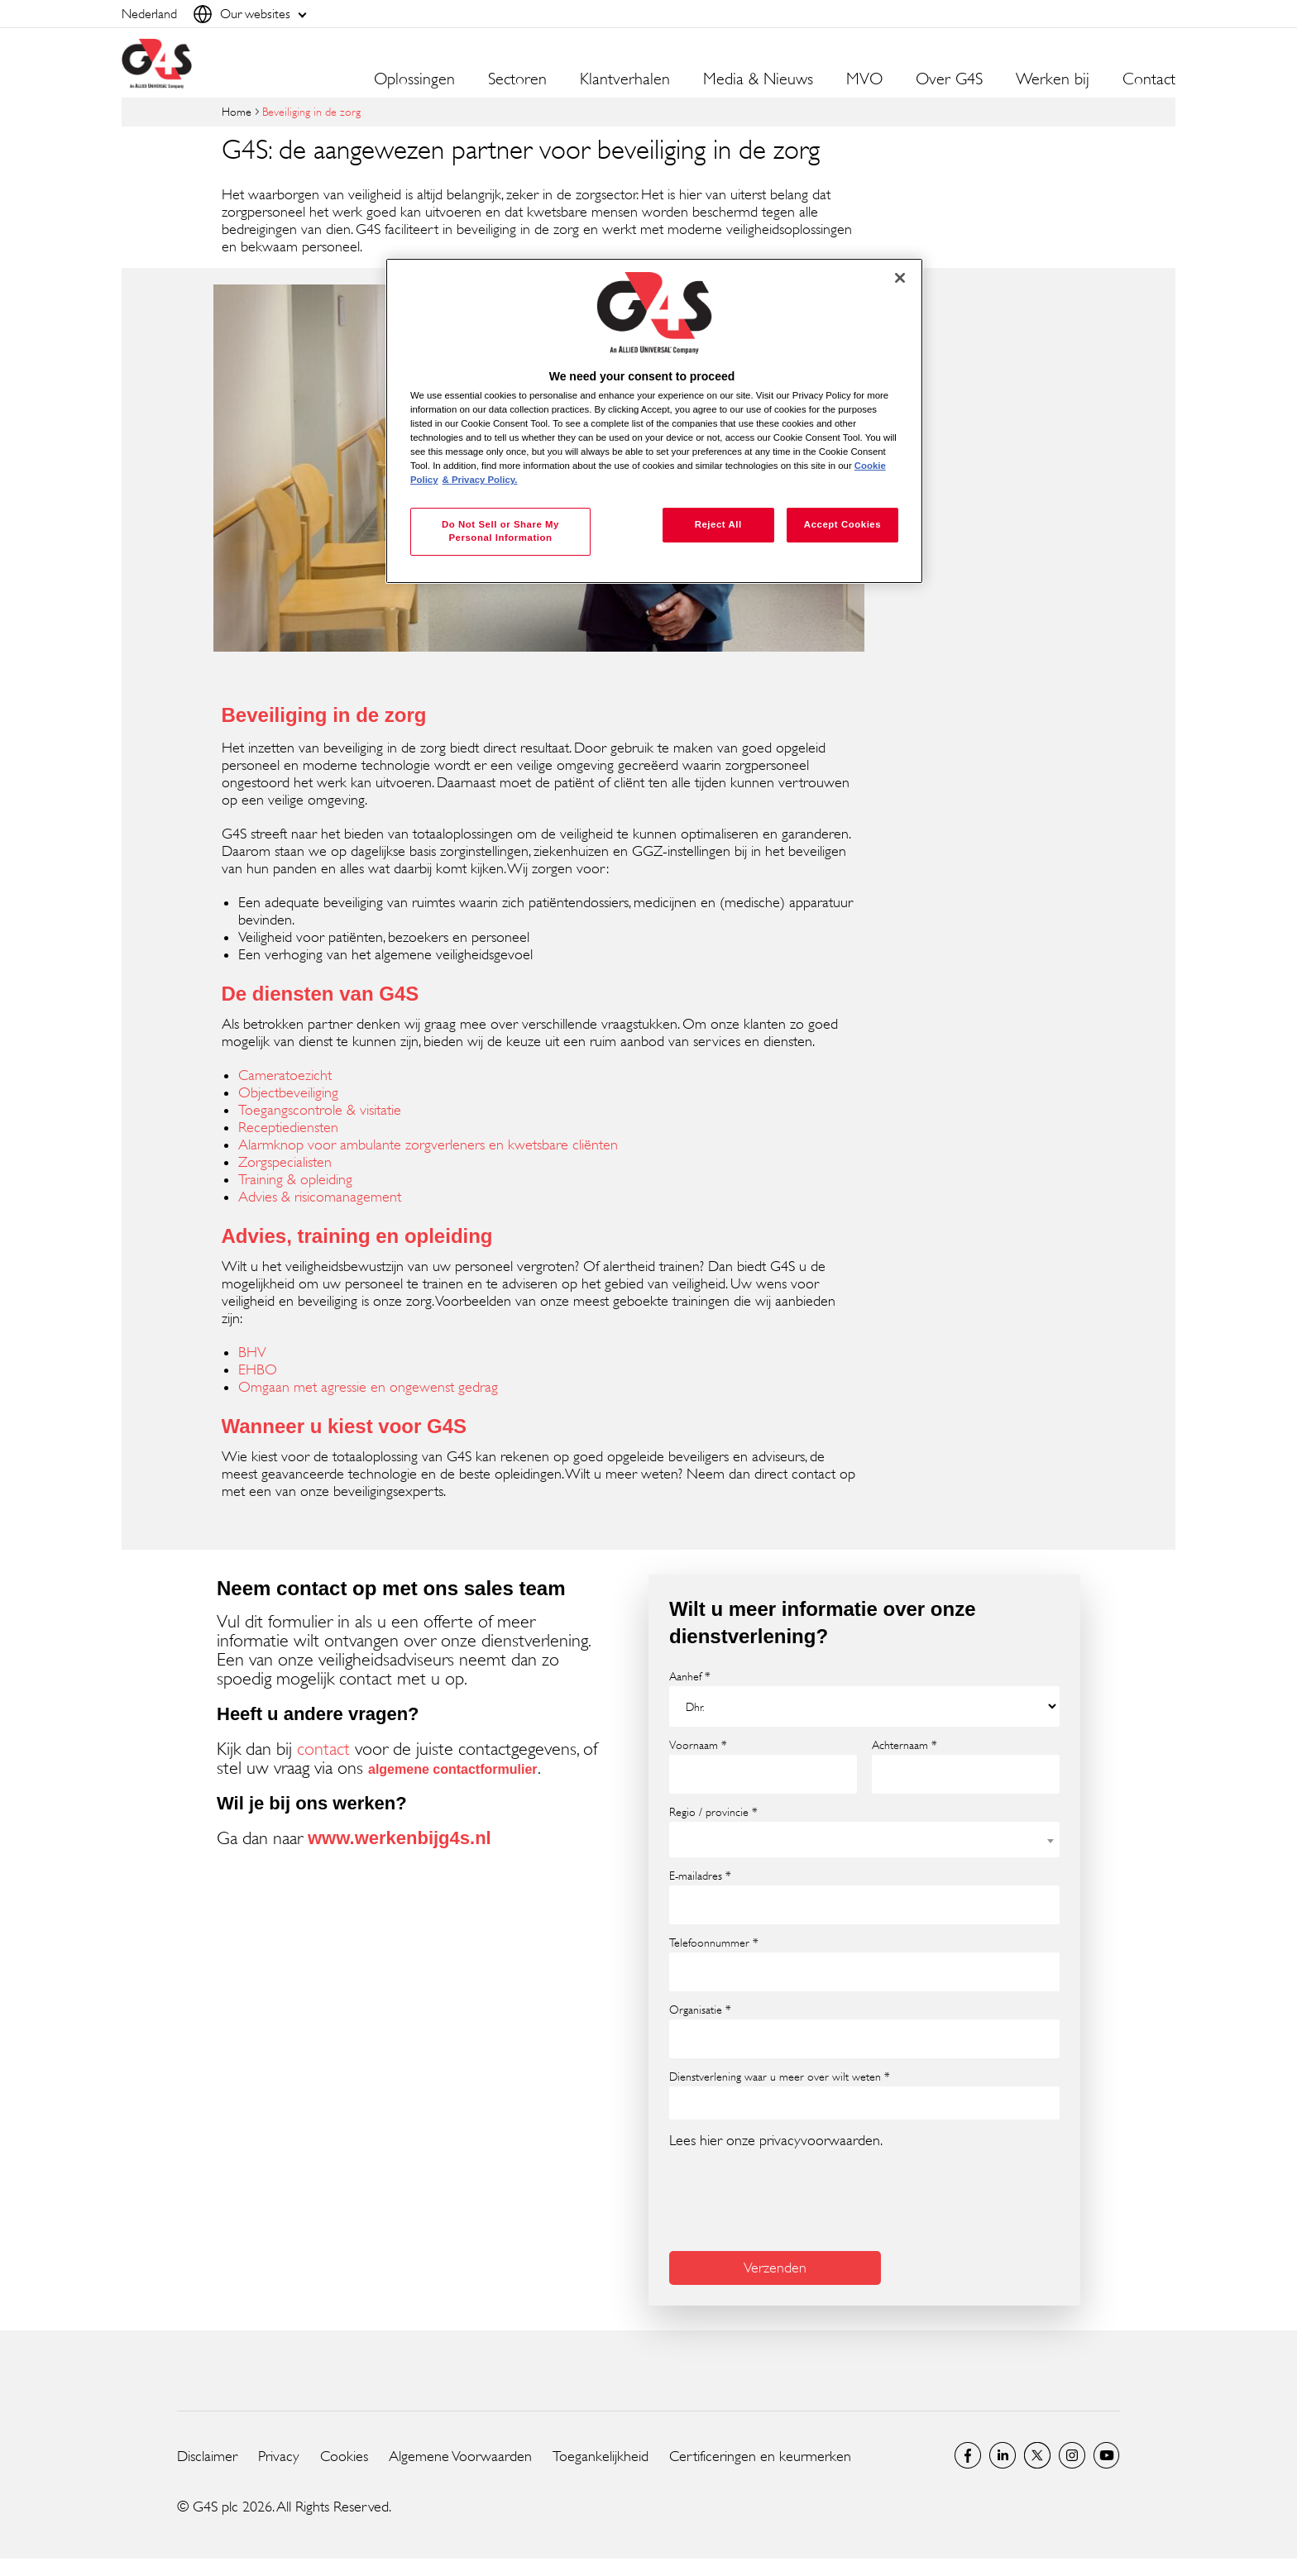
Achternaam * (904, 1745)
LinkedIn (1002, 2455)
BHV (252, 1352)
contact (323, 1748)
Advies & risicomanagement (319, 1196)
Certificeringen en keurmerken (760, 2456)
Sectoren (517, 79)
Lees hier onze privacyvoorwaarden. (776, 2140)
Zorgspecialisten (285, 1162)
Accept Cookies (842, 524)
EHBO (257, 1369)
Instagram (1072, 2455)
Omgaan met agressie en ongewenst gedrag (368, 1387)
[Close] (900, 278)
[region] (654, 421)
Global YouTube (1107, 2455)
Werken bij (1052, 79)
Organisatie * (700, 2009)
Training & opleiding (295, 1179)
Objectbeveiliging (288, 1092)
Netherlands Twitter (1037, 2455)
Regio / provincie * (713, 1812)
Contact (1148, 79)
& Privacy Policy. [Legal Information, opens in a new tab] (480, 480)
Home (236, 111)
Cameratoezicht (285, 1075)
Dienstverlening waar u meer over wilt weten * (779, 2076)
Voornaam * (698, 1745)
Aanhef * (690, 1676)
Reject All (718, 524)
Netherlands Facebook (968, 2455)
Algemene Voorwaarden (460, 2456)
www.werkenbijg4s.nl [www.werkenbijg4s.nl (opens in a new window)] (399, 1838)
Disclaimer (207, 2456)
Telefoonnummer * (714, 1942)
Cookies (344, 2456)
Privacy (278, 2456)
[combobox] (864, 1839)
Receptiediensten (288, 1127)
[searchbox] (685, 2103)
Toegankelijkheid (600, 2456)
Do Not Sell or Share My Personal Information (500, 530)
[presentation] (795, 2198)
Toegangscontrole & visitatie (319, 1110)
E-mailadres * (700, 1875)
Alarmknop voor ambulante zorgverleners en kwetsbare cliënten (428, 1144)
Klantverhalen (625, 79)
